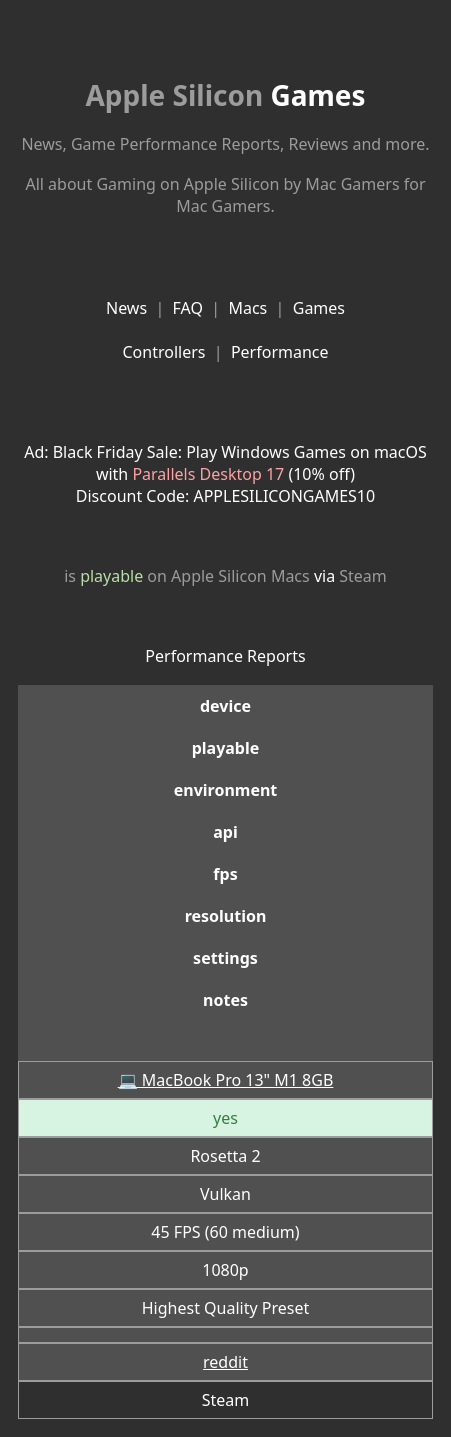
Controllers (163, 352)
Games (225, 95)
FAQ (188, 308)
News (126, 308)
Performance (280, 352)
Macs (247, 308)
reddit (225, 1362)
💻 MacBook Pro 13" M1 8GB (226, 1080)
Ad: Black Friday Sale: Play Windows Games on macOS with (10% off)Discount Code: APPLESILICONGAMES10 (225, 474)
